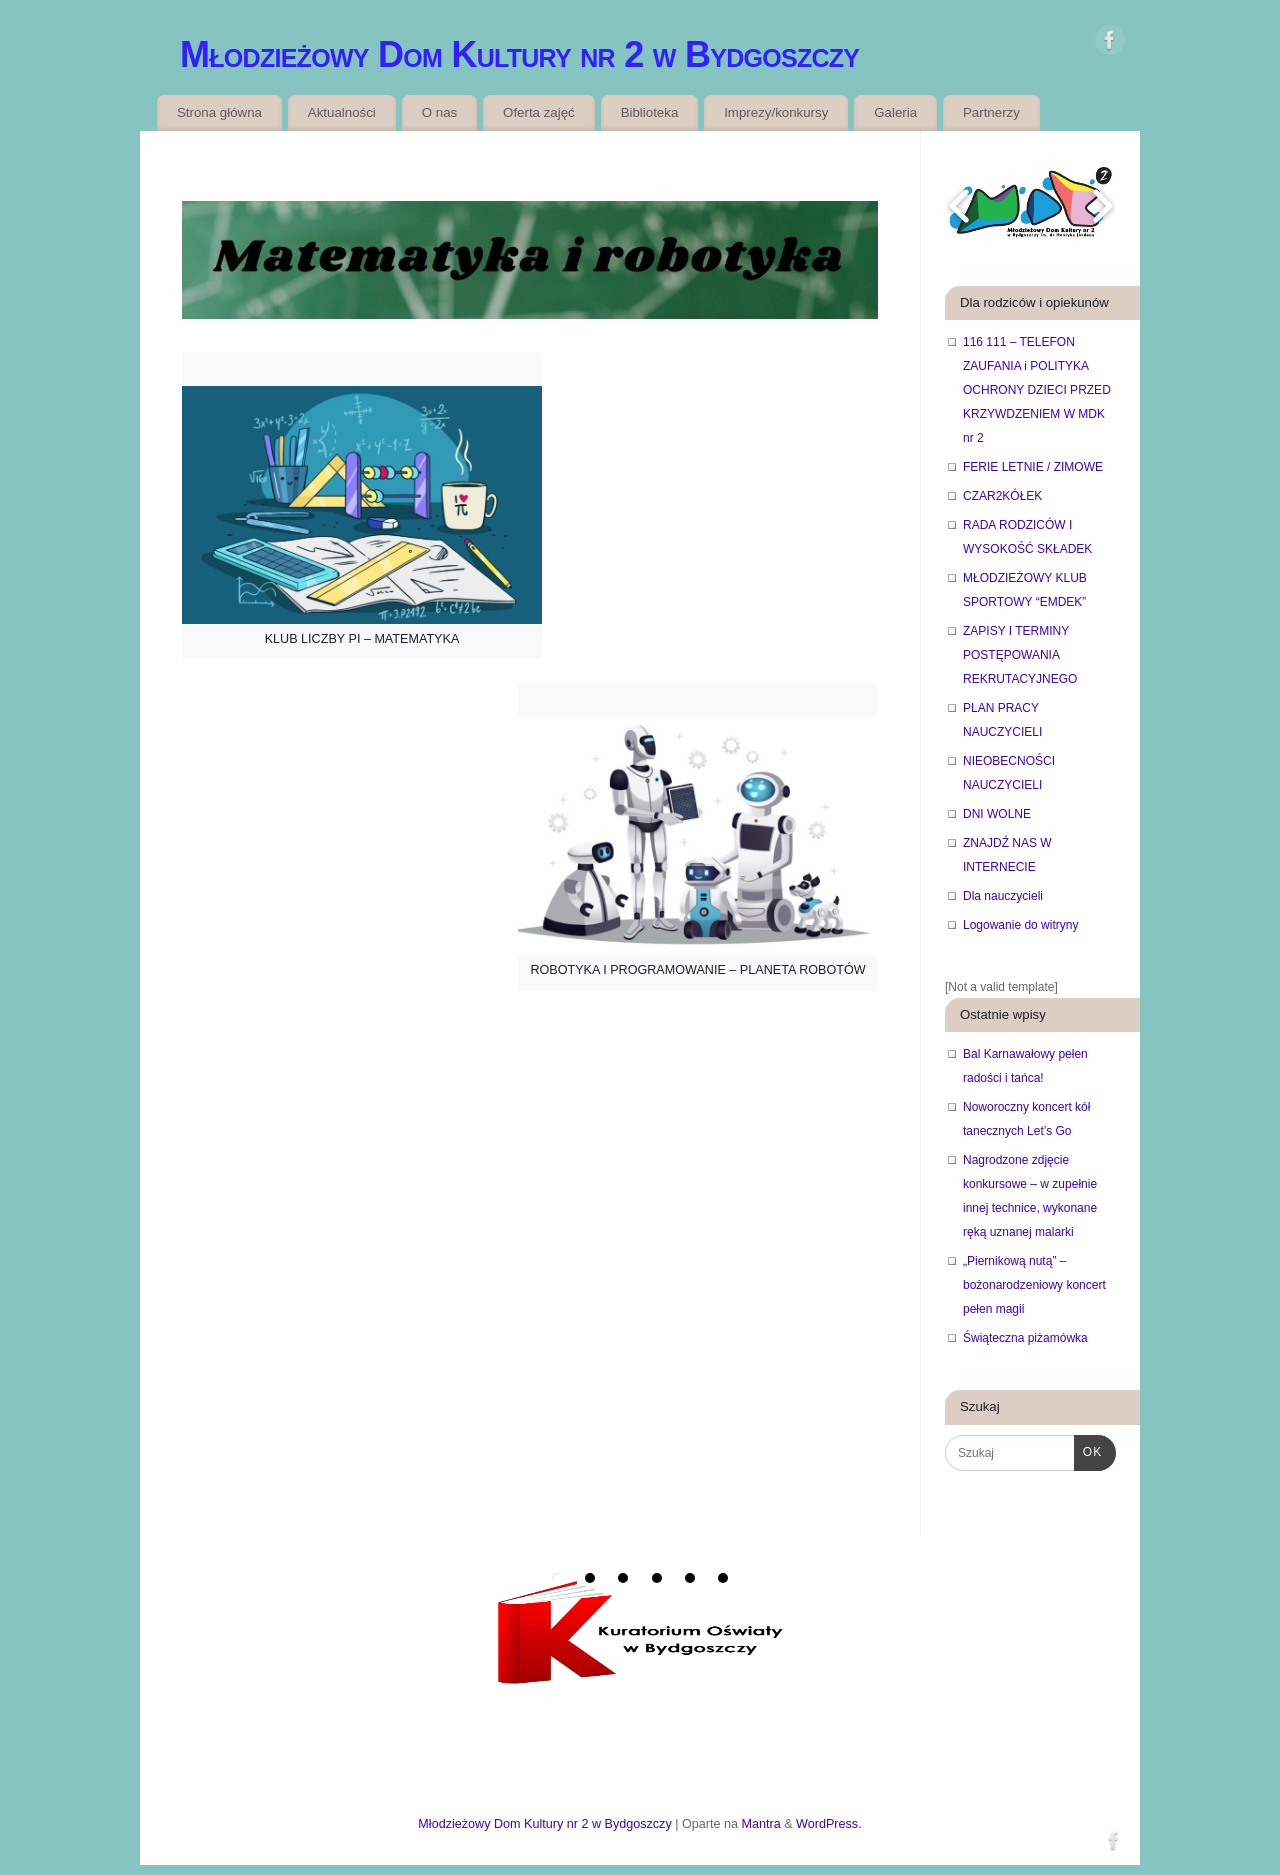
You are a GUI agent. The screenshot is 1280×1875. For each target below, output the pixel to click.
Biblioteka (650, 112)
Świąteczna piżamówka (1025, 1338)
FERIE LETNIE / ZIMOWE (1033, 467)
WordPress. (829, 1824)
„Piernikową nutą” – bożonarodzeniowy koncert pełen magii (1034, 1285)
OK (1088, 1450)
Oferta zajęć (539, 112)
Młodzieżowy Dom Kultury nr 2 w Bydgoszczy (519, 54)
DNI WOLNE (997, 814)
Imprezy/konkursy (776, 112)
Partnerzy (991, 112)
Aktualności (342, 112)
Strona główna (219, 112)
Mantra (760, 1824)
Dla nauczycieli (1003, 896)
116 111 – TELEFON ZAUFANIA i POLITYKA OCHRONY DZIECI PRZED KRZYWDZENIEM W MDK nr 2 (1037, 390)
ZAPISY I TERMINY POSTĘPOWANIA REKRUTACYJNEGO (1020, 655)
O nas (439, 112)
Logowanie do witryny (1020, 925)
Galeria (895, 112)
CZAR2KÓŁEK (1002, 496)
